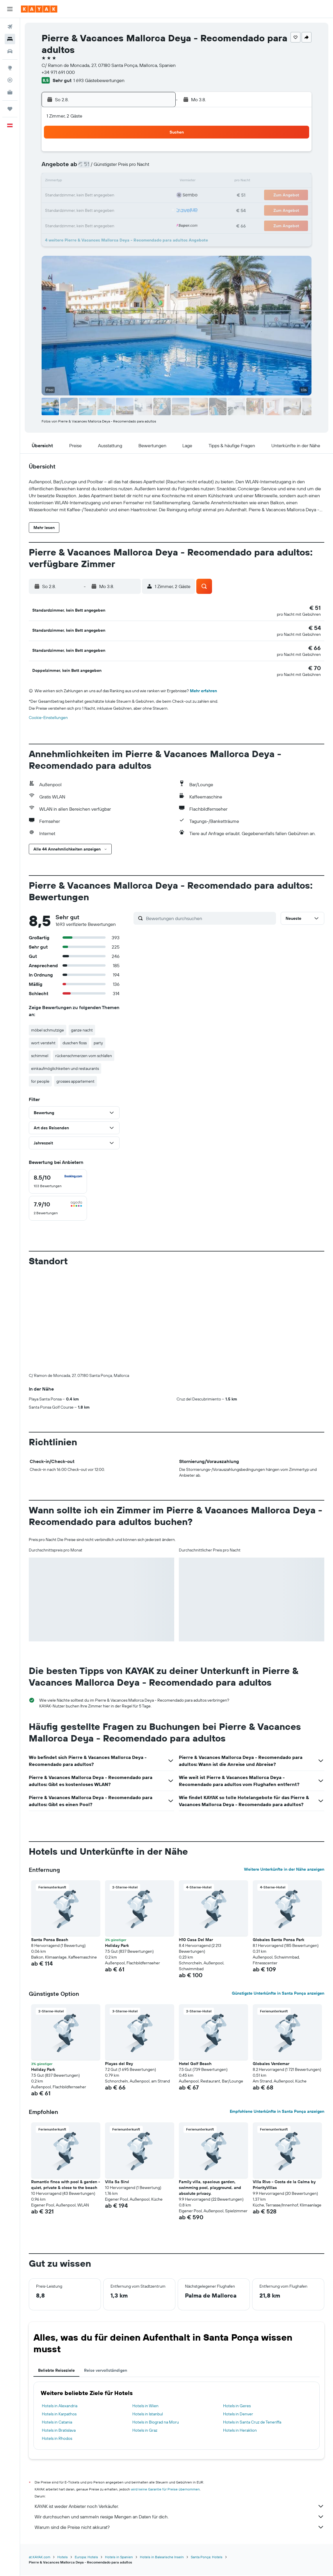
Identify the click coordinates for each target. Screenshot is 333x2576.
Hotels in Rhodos (57, 2439)
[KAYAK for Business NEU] (9, 92)
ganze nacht (82, 1031)
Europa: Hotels (86, 2558)
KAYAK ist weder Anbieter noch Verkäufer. (179, 2507)
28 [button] (128, 209)
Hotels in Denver (238, 2415)
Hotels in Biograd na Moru (155, 2423)
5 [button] (101, 168)
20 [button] (115, 195)
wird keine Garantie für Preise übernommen (165, 2490)
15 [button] (143, 181)
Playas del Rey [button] (119, 2064)
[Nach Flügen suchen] (9, 27)
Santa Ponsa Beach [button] (49, 1940)
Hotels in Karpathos (59, 2415)
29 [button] (142, 209)
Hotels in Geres (237, 2407)
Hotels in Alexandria (59, 2407)
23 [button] (156, 195)
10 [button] (73, 181)
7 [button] (129, 168)
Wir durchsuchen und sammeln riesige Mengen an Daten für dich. (179, 2517)
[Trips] (9, 109)
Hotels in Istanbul (147, 2415)
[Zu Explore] (9, 68)
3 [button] (73, 168)
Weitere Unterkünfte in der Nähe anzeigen (284, 1870)
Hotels (62, 2558)
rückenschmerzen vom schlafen (83, 1056)
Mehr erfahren (203, 692)
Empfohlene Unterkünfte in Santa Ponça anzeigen (277, 2112)
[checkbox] (58, 1182)
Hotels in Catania (57, 2423)
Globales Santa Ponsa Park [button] (278, 1940)
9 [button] (157, 168)
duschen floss (75, 1044)
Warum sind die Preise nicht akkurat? (179, 2528)
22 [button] (142, 195)
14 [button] (129, 181)
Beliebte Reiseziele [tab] (56, 2371)
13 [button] (115, 181)
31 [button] (73, 223)
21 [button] (129, 195)
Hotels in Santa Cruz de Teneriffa (252, 2423)
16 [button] (157, 181)
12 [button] (101, 181)
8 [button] (143, 168)
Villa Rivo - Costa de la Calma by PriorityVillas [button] (284, 2185)
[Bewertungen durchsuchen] (209, 919)
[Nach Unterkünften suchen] (9, 39)
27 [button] (115, 209)
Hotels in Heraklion (240, 2431)
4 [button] (87, 168)
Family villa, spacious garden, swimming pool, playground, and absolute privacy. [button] (210, 2188)
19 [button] (101, 195)
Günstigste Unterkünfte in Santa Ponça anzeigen (278, 1994)
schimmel (39, 1056)
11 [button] (87, 181)
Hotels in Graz (144, 2431)
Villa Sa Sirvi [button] (117, 2183)
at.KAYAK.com (39, 2558)
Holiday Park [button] (117, 1946)
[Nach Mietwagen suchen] (9, 51)
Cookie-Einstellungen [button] (48, 718)
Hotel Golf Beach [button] (195, 2064)
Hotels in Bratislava (59, 2431)
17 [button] (73, 195)
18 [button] (87, 195)
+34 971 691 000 (58, 72)
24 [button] (73, 209)
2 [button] (157, 154)
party (98, 1044)
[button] (9, 9)
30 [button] (157, 209)
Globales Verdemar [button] (271, 2064)
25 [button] (87, 209)
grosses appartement (75, 1082)
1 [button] (143, 154)
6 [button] (115, 168)
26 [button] (101, 209)
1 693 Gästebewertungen (98, 80)
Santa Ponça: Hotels (206, 2558)
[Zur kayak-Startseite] (39, 9)
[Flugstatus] (9, 80)
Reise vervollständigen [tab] (105, 2371)
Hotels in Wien (145, 2407)
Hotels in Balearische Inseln (162, 2558)
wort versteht (43, 1044)
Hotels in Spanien (119, 2558)
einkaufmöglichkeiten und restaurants (65, 1069)
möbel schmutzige (47, 1031)
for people (40, 1082)
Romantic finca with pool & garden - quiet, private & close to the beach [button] (65, 2185)
